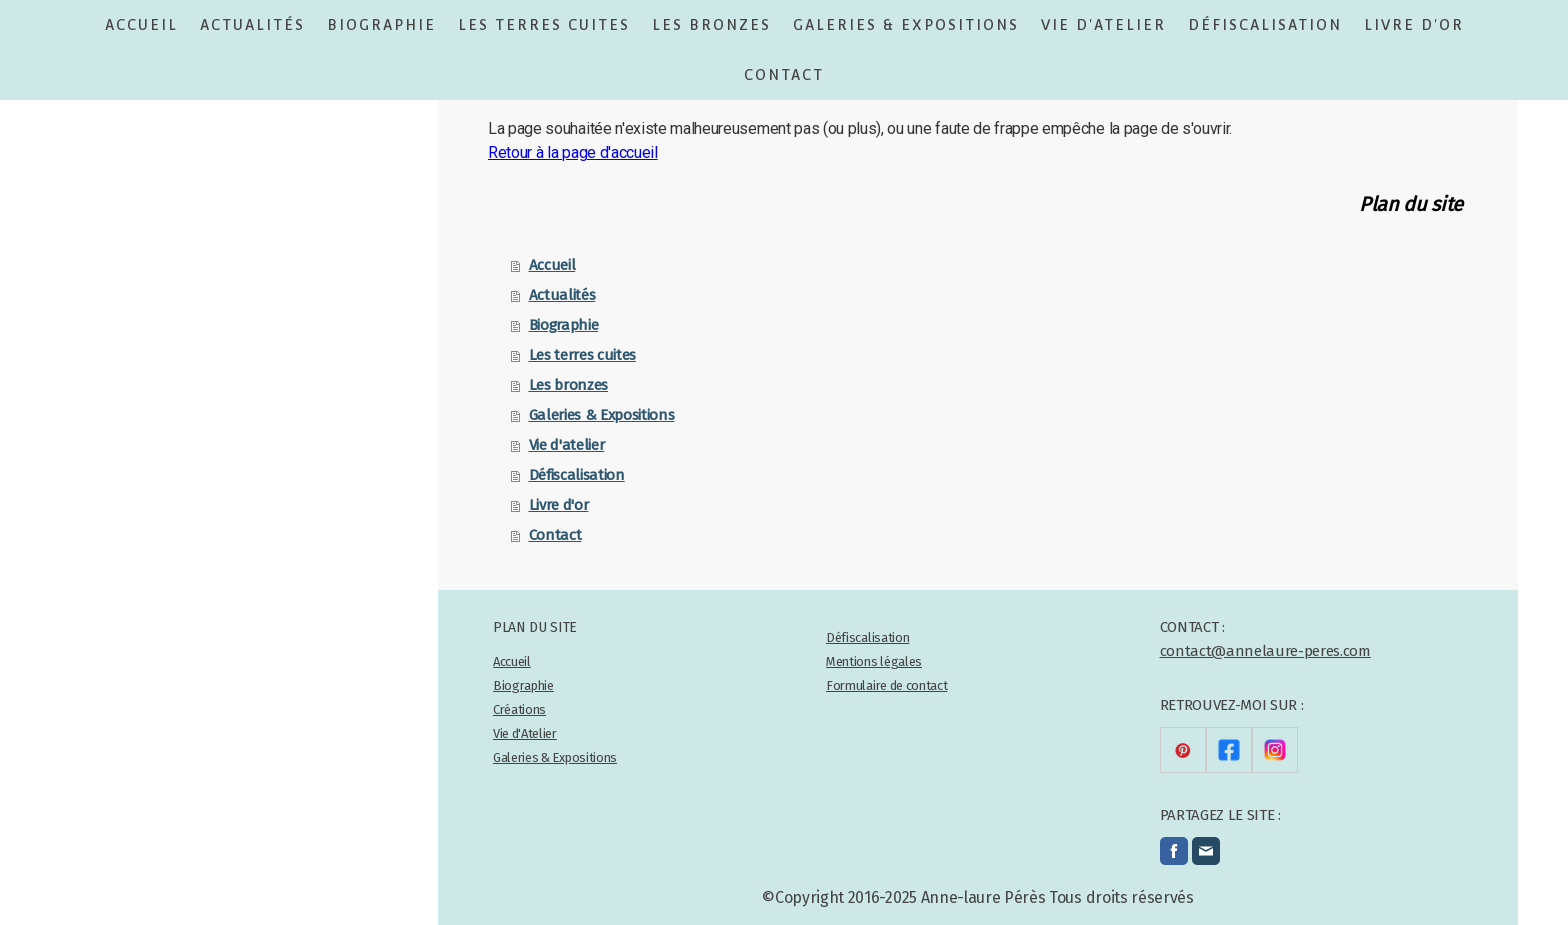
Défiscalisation (1265, 25)
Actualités (252, 25)
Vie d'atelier (1103, 25)
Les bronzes (711, 25)
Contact (784, 75)
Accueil (141, 25)
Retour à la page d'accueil (573, 152)
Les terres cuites (544, 25)
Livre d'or (1414, 25)
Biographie (381, 25)
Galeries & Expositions (906, 25)
